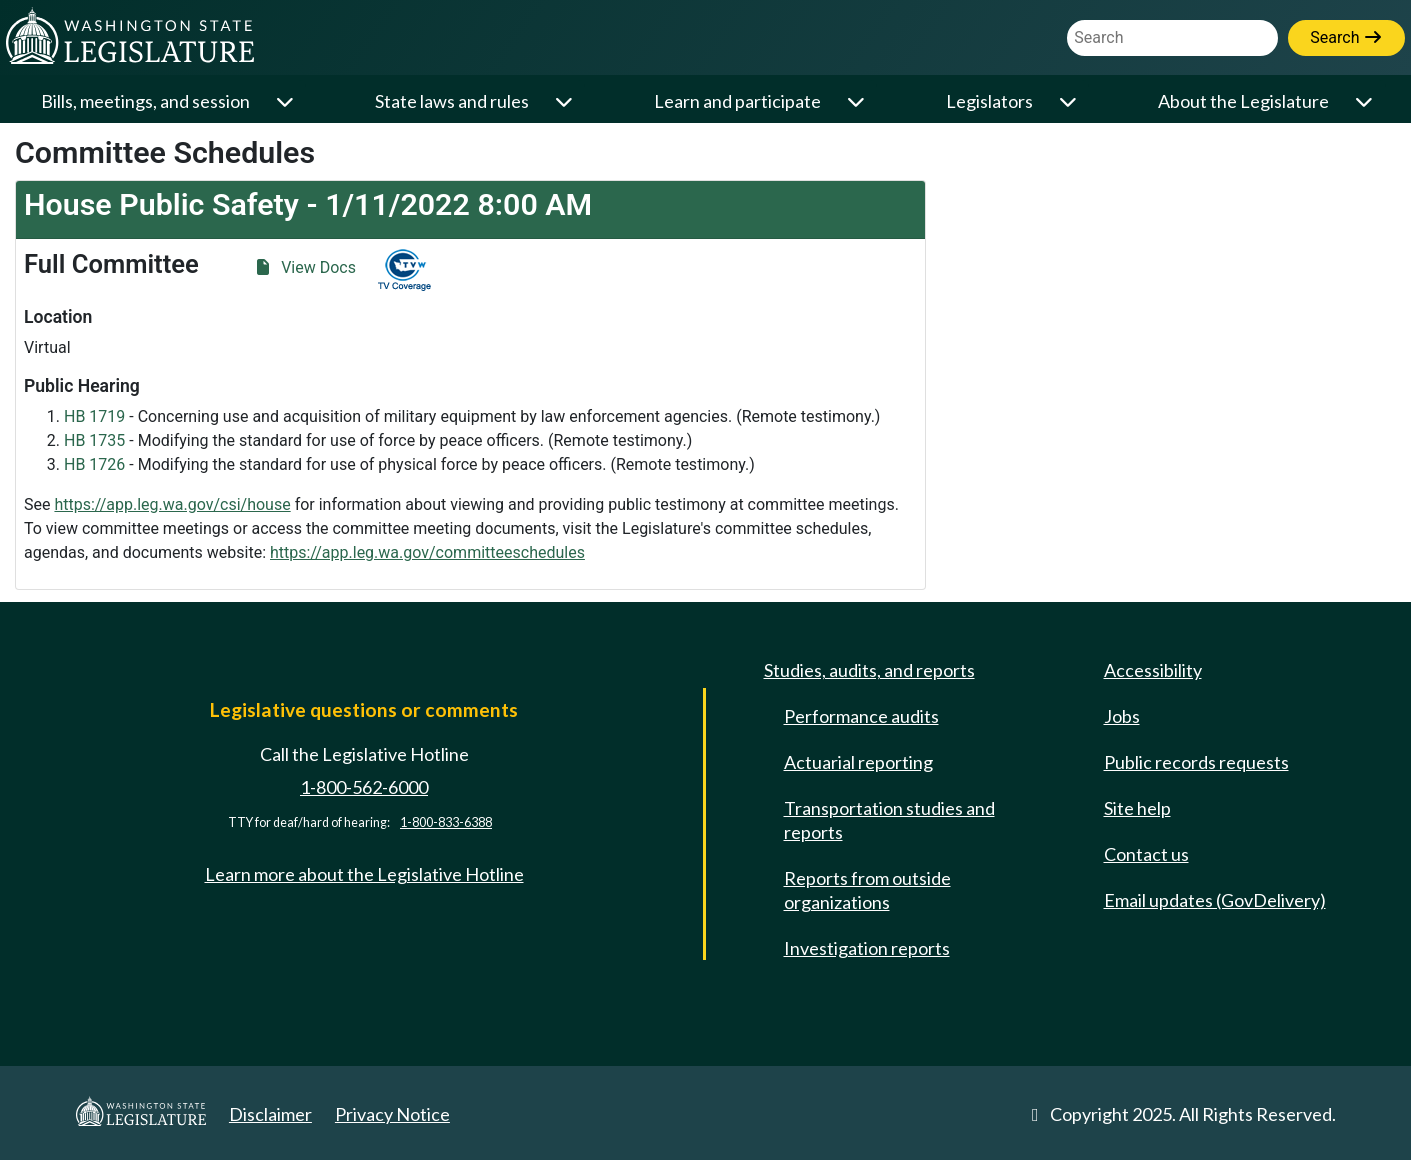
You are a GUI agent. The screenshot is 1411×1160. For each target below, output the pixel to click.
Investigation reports (867, 948)
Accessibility (1153, 670)
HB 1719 (94, 416)
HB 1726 (94, 464)
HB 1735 (94, 440)
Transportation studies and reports (889, 820)
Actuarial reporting (858, 762)
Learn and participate (737, 101)
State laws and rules (452, 101)
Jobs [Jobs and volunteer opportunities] (1122, 716)
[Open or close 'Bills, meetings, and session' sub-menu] (287, 101)
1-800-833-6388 (446, 822)
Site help (1137, 808)
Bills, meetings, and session (145, 101)
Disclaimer (270, 1114)
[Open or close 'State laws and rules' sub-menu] (566, 101)
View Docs (304, 267)
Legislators (989, 101)
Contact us (1146, 854)
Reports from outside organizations (867, 890)
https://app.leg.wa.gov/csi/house (172, 504)
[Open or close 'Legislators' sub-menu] (1070, 101)
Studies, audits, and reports (869, 670)
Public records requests (1196, 762)
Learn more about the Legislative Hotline (364, 874)
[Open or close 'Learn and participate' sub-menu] (858, 101)
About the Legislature (1243, 101)
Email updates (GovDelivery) (1215, 900)
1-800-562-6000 (364, 787)
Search (1346, 37)
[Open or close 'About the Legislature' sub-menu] (1366, 101)
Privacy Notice (392, 1114)
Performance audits (861, 716)
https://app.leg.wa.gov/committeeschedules (427, 552)
